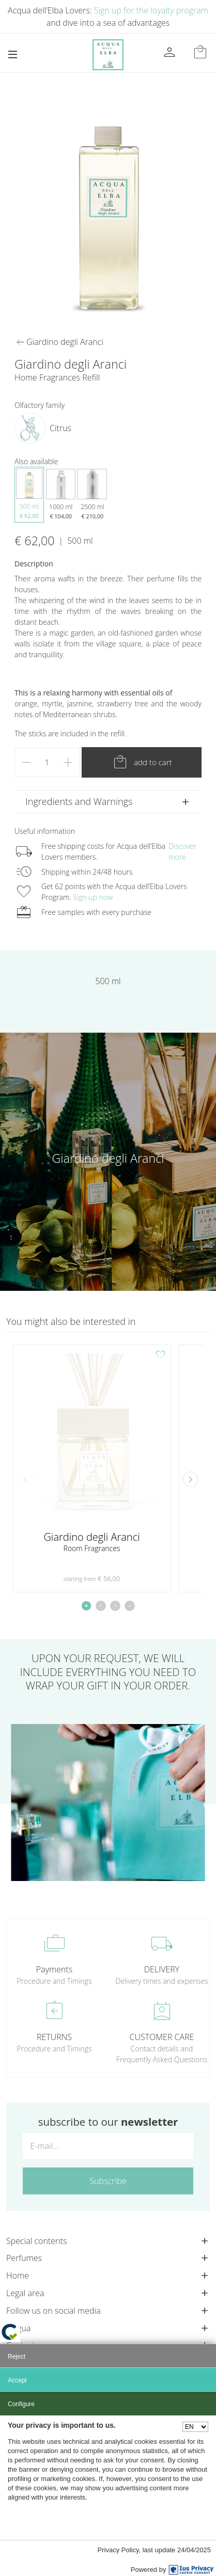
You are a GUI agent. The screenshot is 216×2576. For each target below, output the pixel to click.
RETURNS (54, 2037)
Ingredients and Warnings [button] (78, 801)
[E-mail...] (108, 2146)
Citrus (60, 428)
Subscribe (108, 2181)
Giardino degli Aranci (108, 1158)
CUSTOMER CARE (162, 2037)
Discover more (182, 851)
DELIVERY (161, 1969)
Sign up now (93, 897)
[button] (190, 1479)
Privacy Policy (118, 2550)
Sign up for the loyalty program (151, 10)
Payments (54, 1969)
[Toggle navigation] (12, 54)
